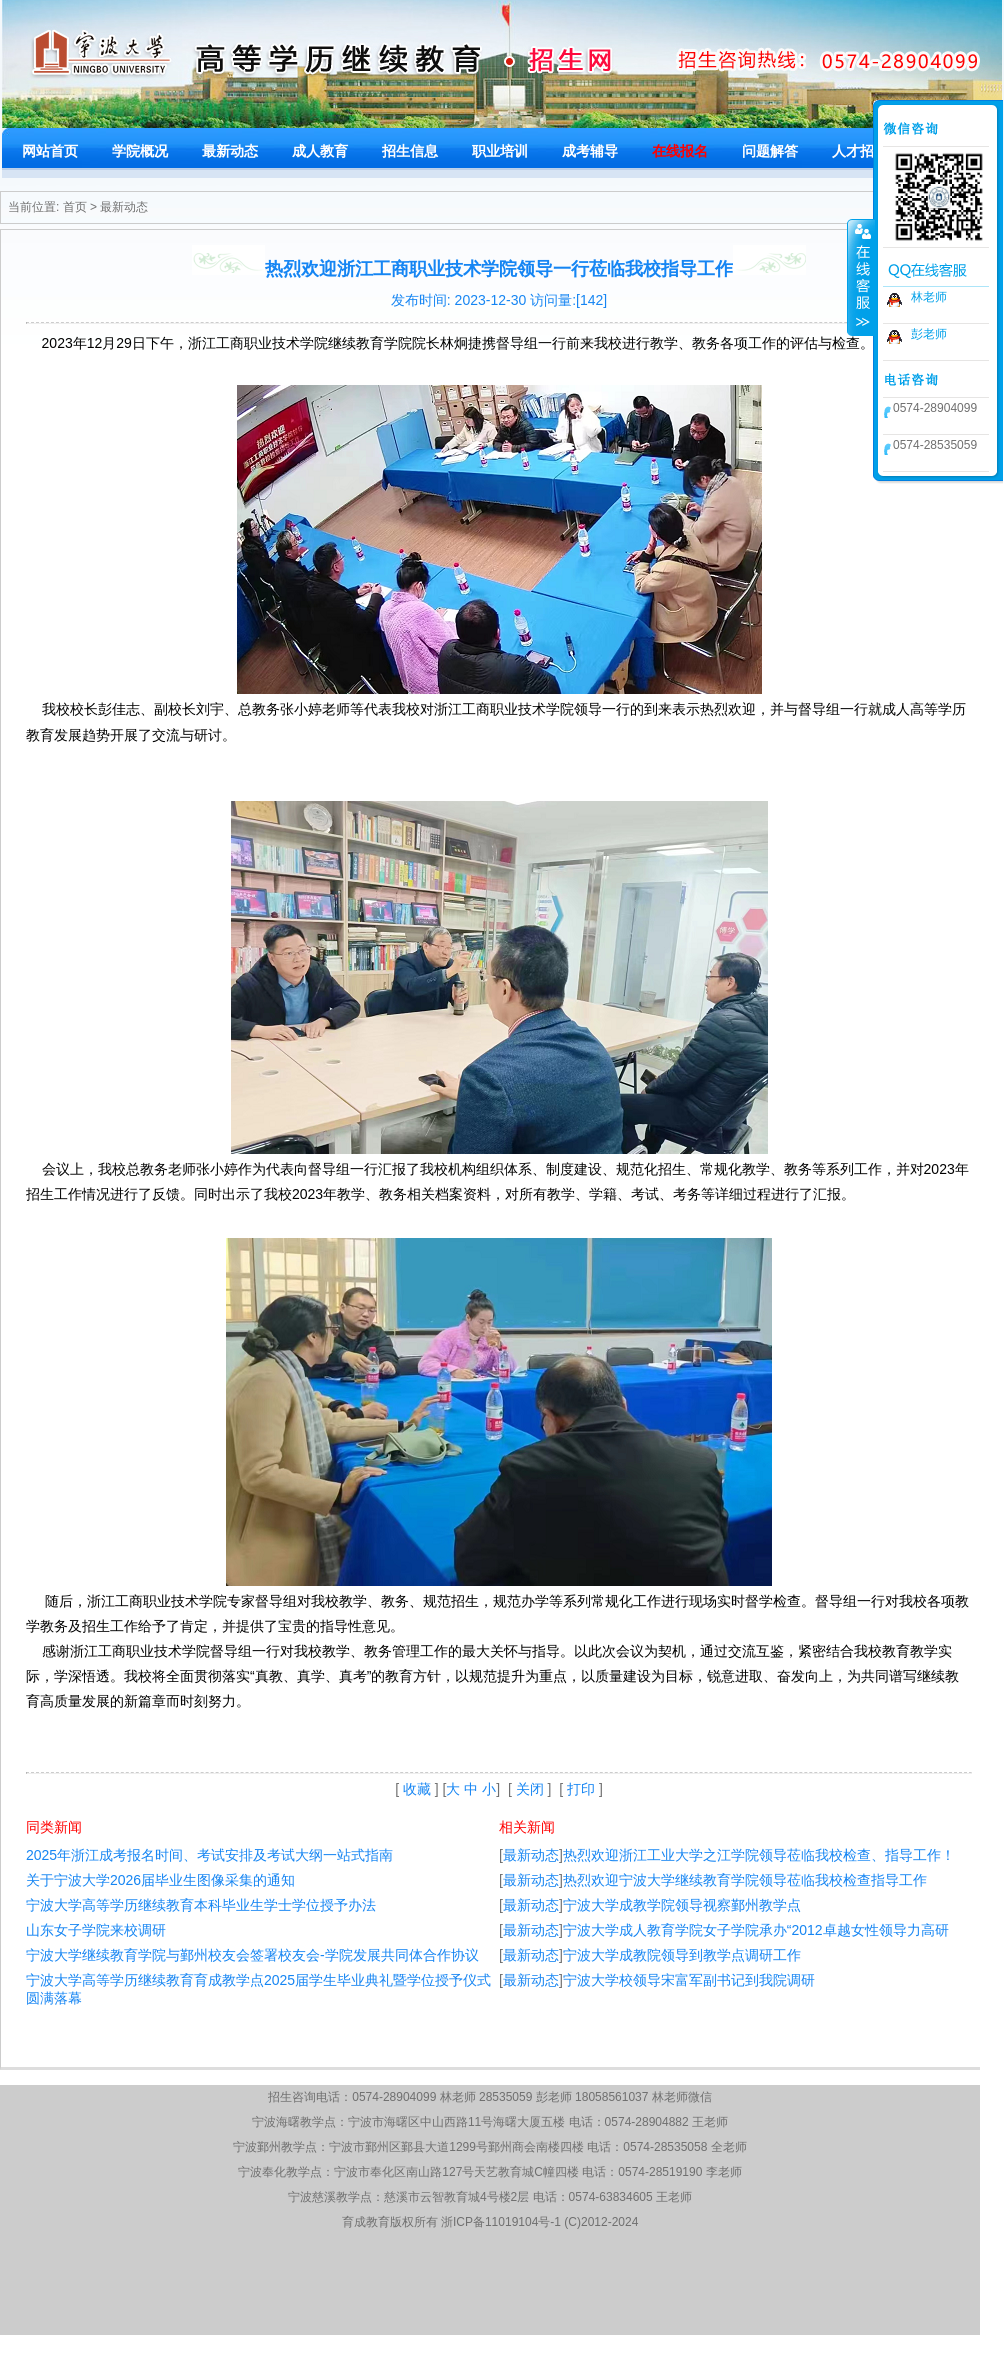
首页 (75, 207)
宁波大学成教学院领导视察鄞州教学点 (682, 1905)
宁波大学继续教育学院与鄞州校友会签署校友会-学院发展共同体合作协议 (252, 1955)
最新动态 (124, 207)
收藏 (417, 1789)
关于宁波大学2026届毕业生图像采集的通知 (160, 1880)
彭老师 (929, 334)
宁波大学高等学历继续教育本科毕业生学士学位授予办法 (201, 1905)
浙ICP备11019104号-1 (501, 2222)
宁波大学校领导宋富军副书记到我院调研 (689, 1980)
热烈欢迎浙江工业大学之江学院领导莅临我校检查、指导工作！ (759, 1855)
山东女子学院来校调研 (96, 1930)
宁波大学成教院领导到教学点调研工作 (682, 1955)
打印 (581, 1789)
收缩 (861, 277)
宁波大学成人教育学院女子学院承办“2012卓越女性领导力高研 (756, 1930)
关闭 (530, 1789)
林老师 (929, 297)
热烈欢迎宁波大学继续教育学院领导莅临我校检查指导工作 (745, 1880)
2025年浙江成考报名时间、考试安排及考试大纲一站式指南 (209, 1855)
